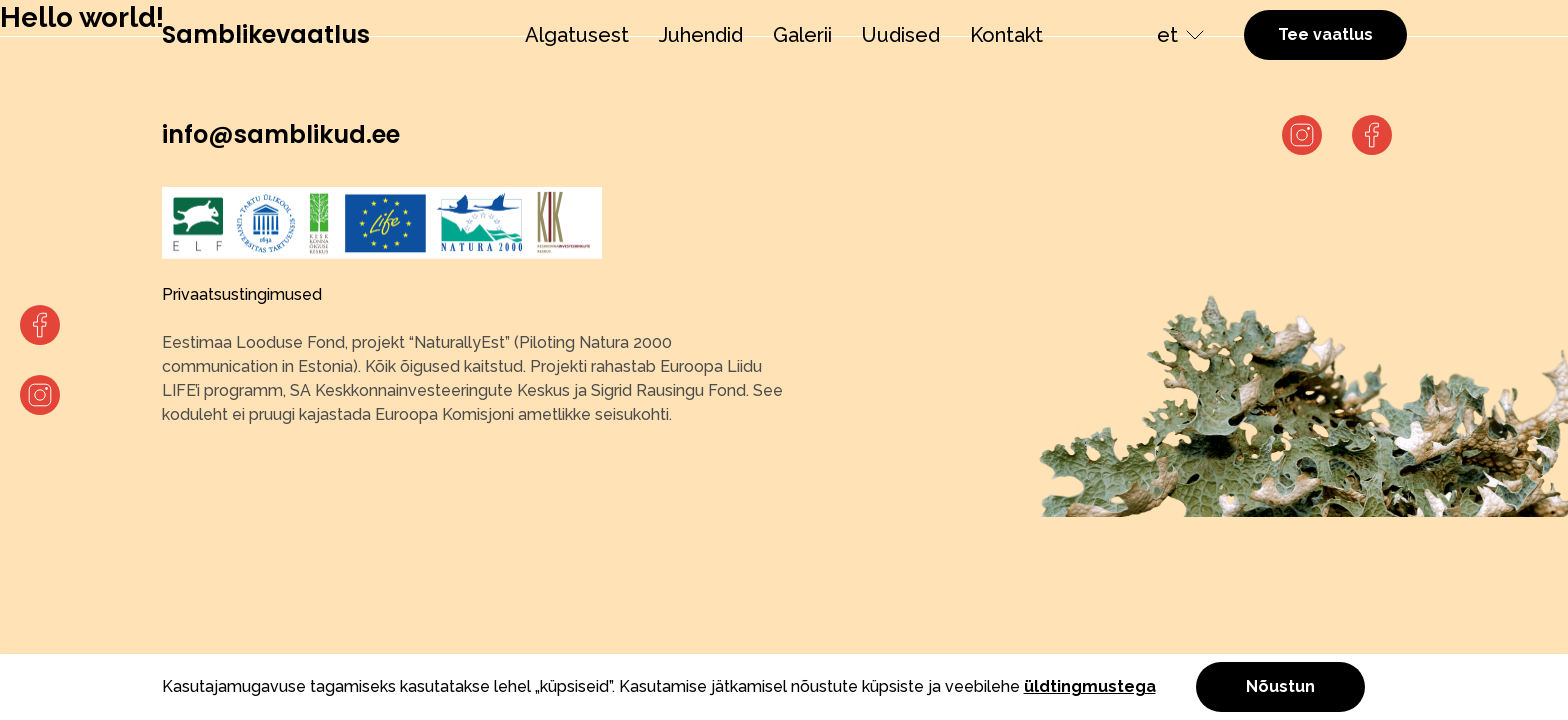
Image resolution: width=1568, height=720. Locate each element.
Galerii (802, 35)
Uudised (901, 35)
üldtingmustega (1090, 686)
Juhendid (701, 35)
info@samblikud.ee (281, 134)
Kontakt (1006, 35)
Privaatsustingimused (242, 294)
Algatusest (577, 35)
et (1167, 35)
